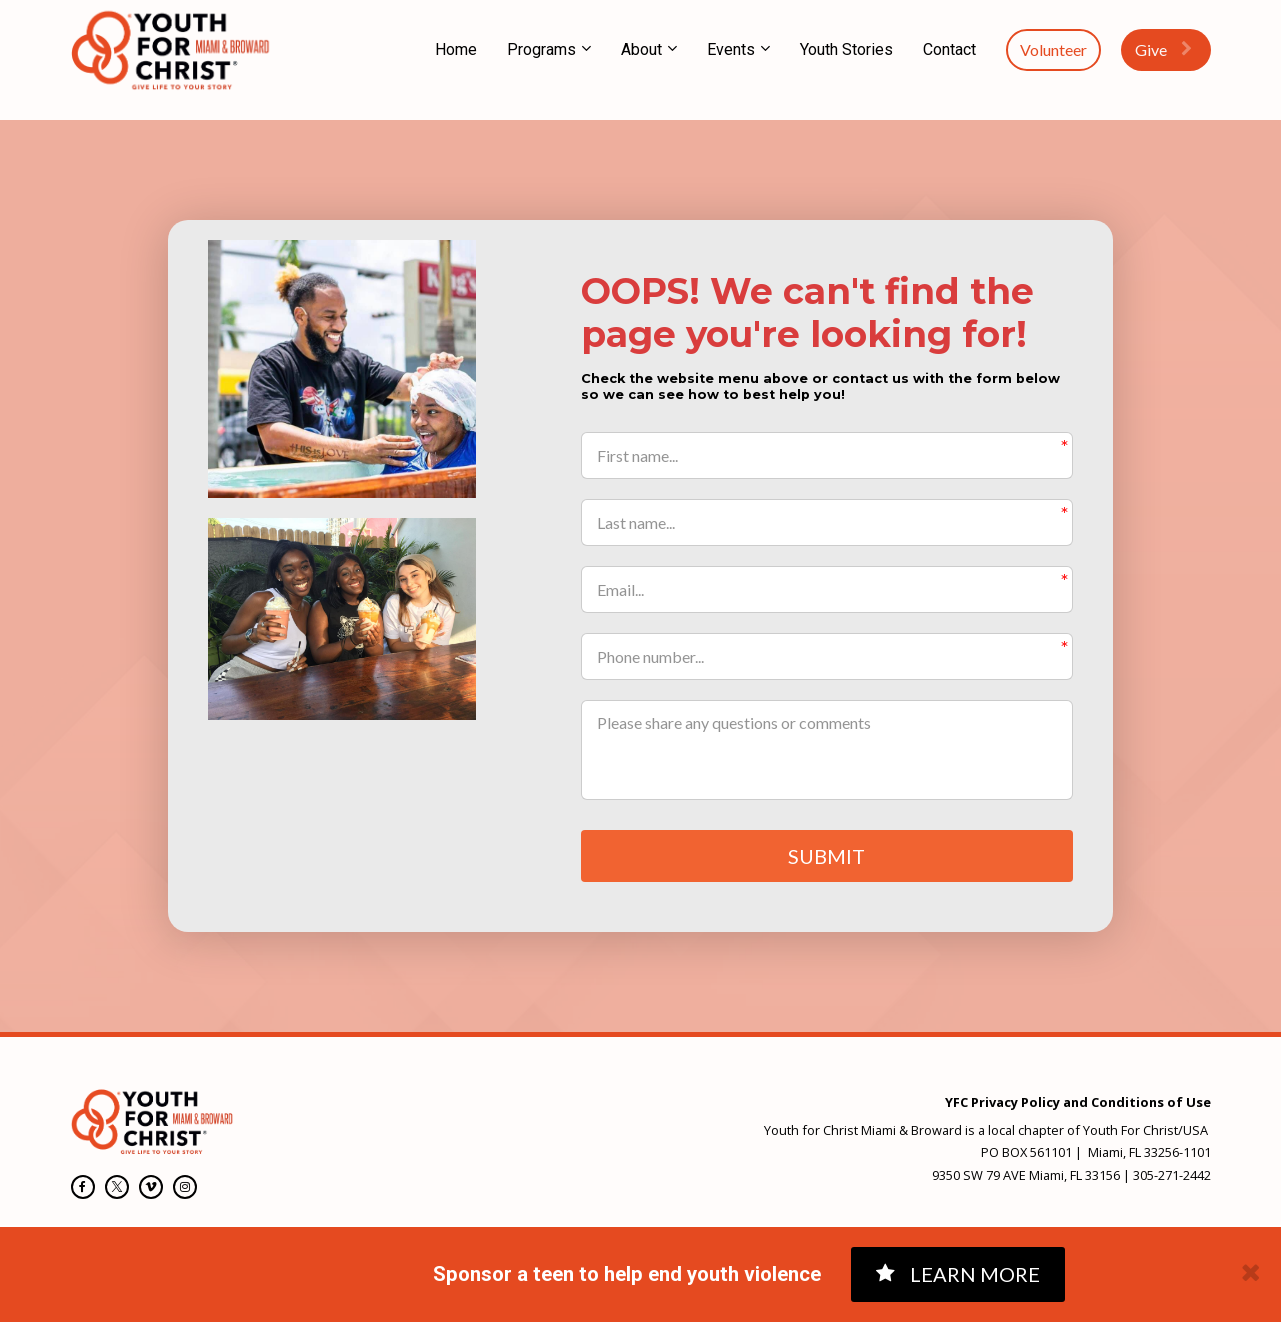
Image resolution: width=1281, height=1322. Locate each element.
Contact (949, 49)
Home (456, 49)
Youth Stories (846, 49)
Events (731, 49)
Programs (541, 49)
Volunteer (1053, 49)
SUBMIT (826, 857)
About (641, 49)
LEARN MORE (958, 1274)
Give (1163, 49)
